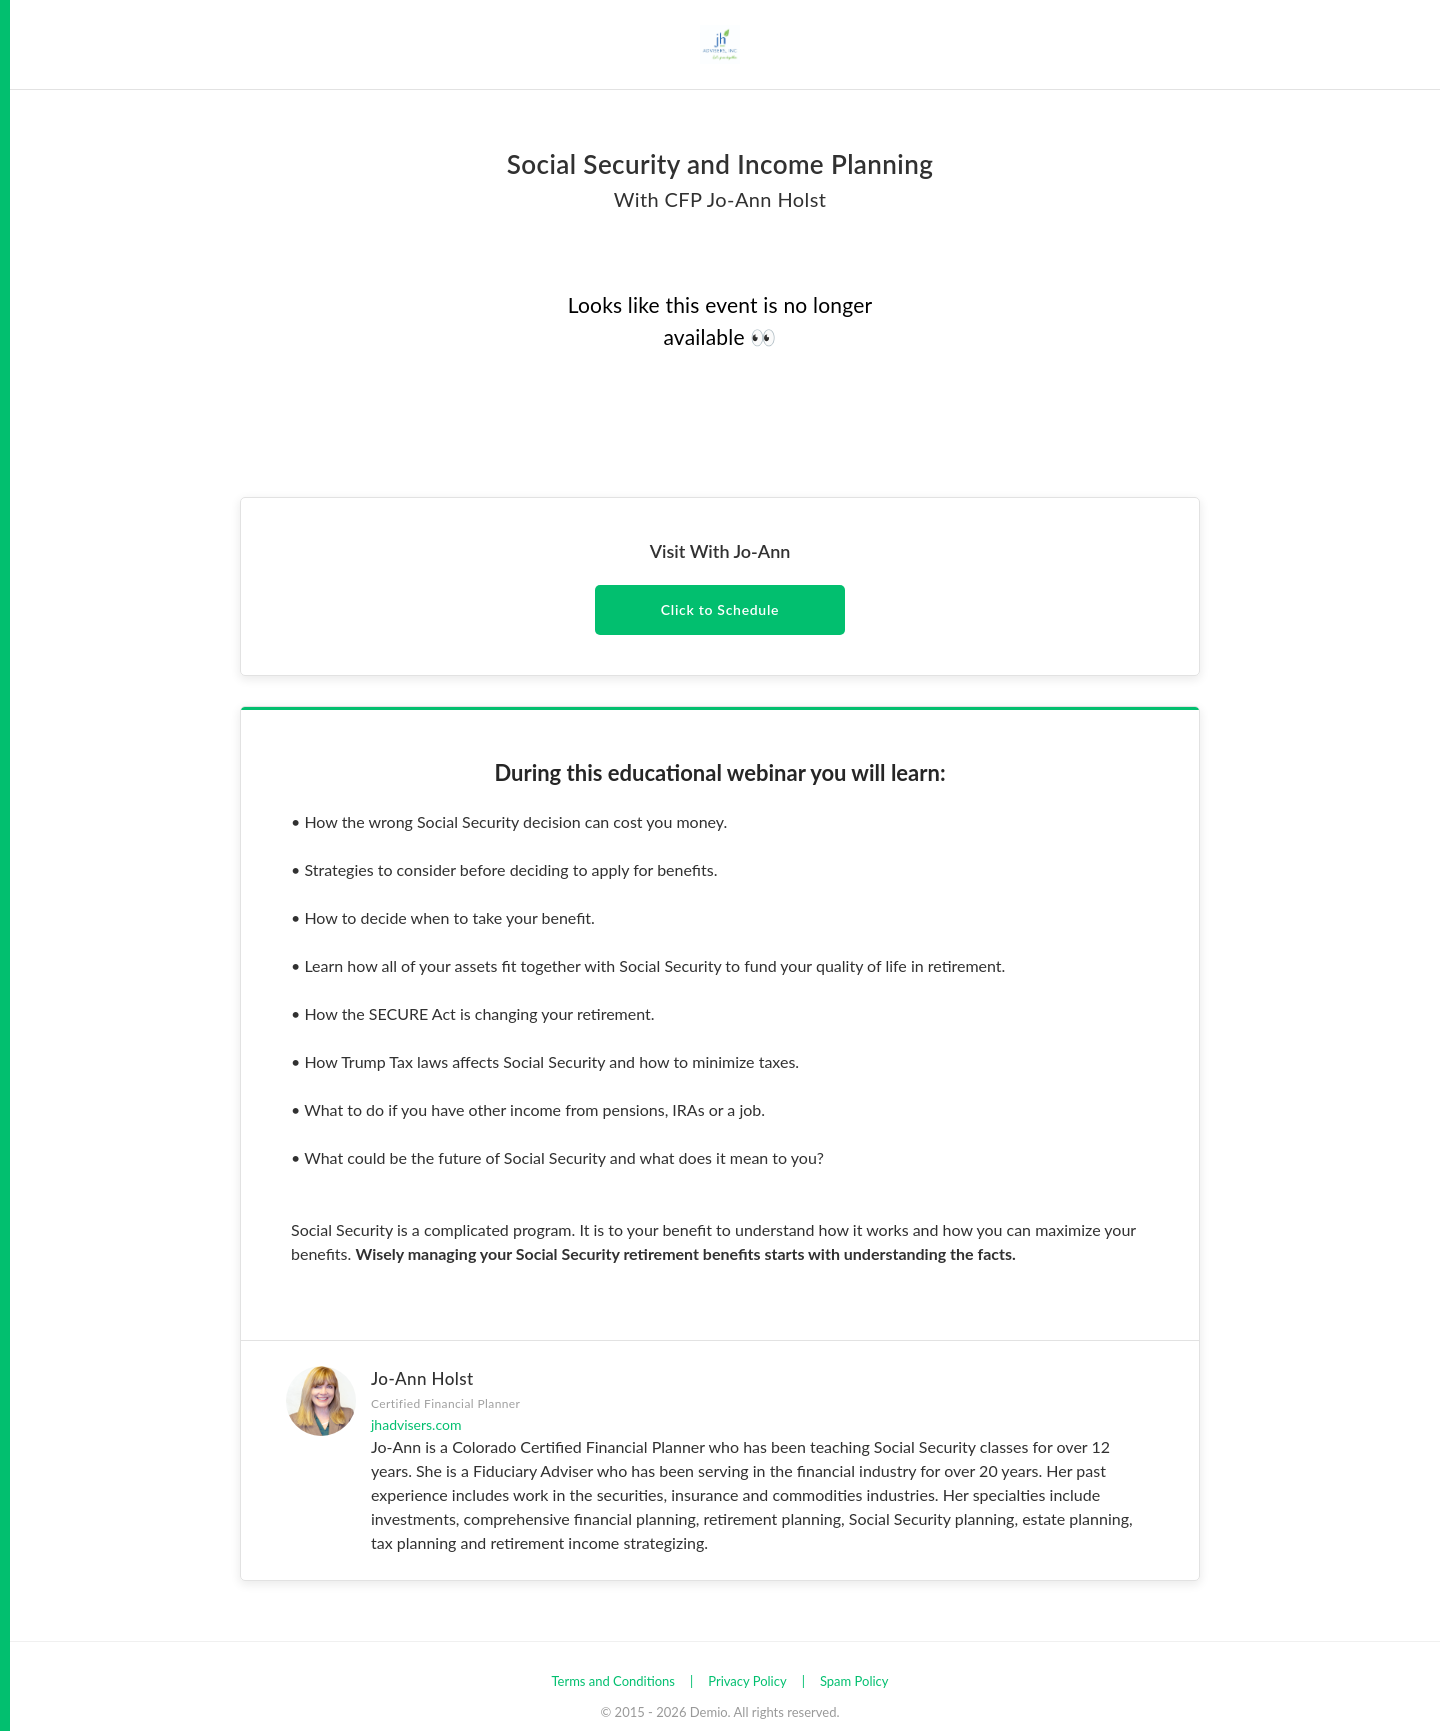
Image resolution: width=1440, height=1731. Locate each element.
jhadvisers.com (416, 1424)
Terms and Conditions (613, 1681)
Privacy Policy (747, 1681)
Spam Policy (854, 1681)
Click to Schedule (720, 609)
